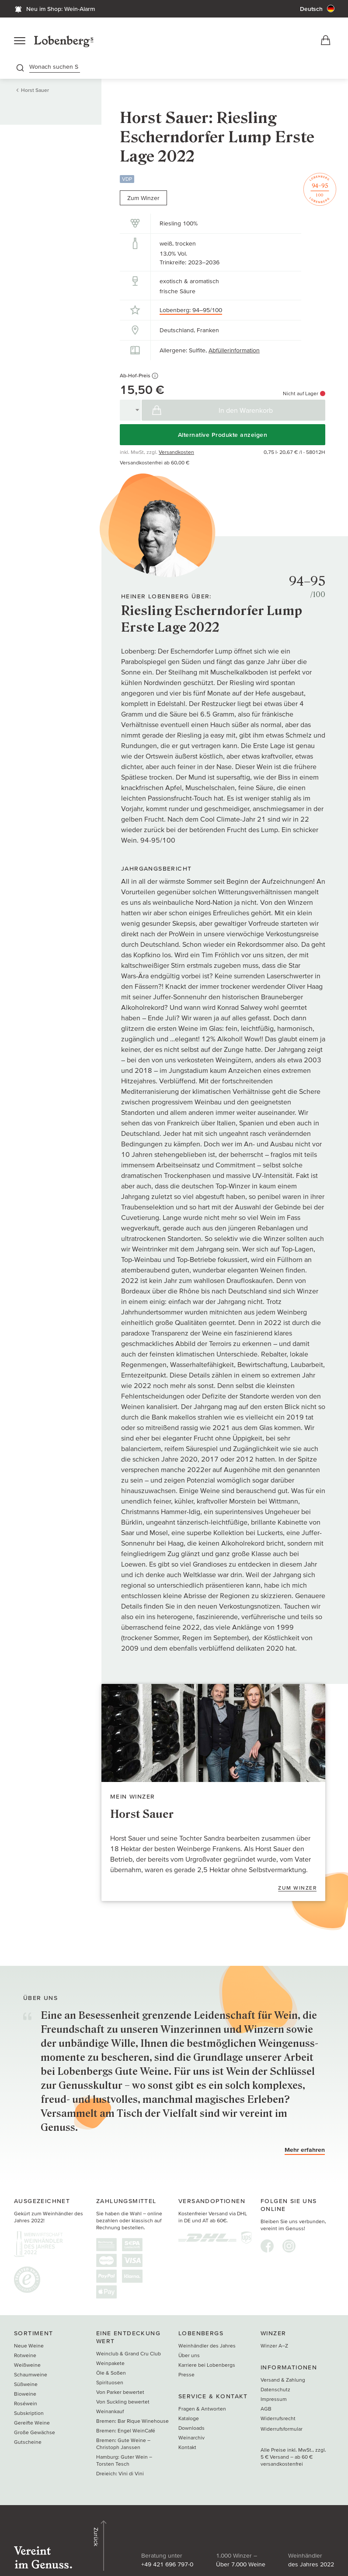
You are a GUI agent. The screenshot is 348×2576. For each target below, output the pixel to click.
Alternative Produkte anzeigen (222, 438)
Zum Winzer (143, 201)
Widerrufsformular (282, 2432)
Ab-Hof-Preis (139, 379)
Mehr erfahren (305, 2153)
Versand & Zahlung (283, 2383)
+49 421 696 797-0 (121, 2543)
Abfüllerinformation (234, 354)
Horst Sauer (35, 93)
